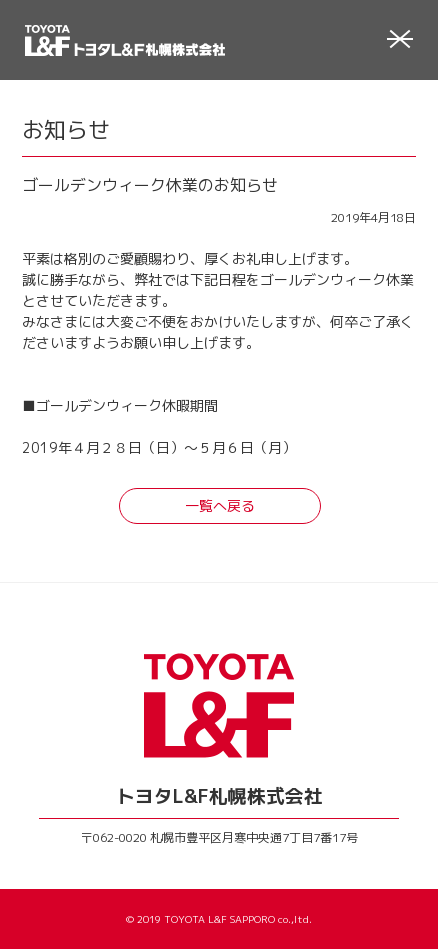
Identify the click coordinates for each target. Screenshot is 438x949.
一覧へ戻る (220, 505)
